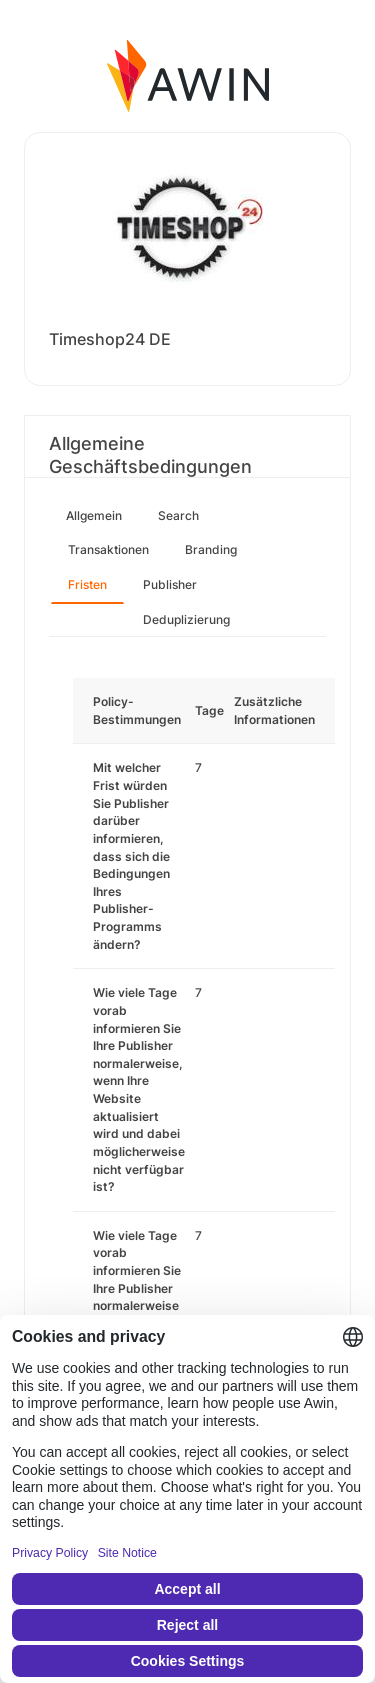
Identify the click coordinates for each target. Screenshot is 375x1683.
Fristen (87, 584)
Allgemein (94, 515)
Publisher (170, 584)
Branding (211, 549)
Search (178, 515)
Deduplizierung (186, 619)
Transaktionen (108, 549)
